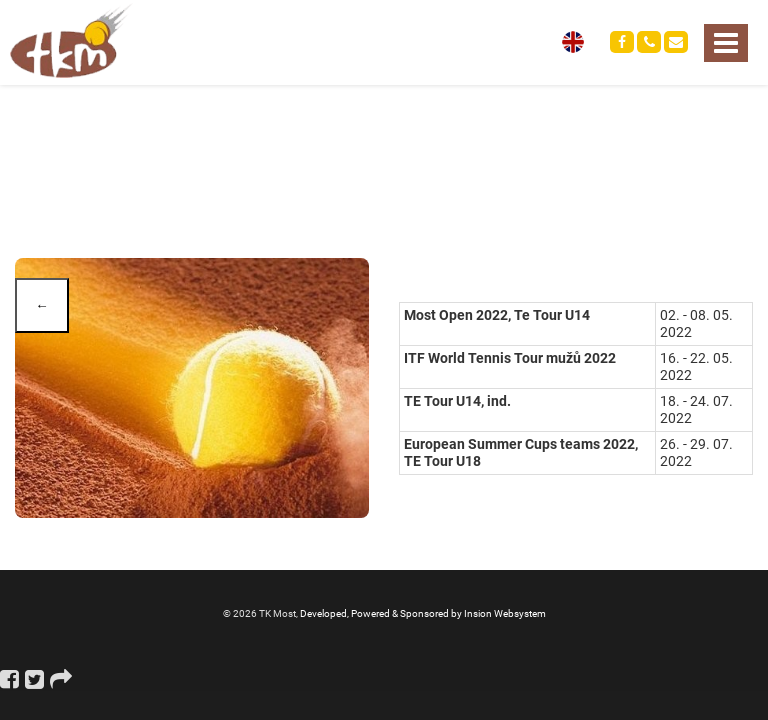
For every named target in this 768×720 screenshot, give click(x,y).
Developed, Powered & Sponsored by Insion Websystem (423, 613)
